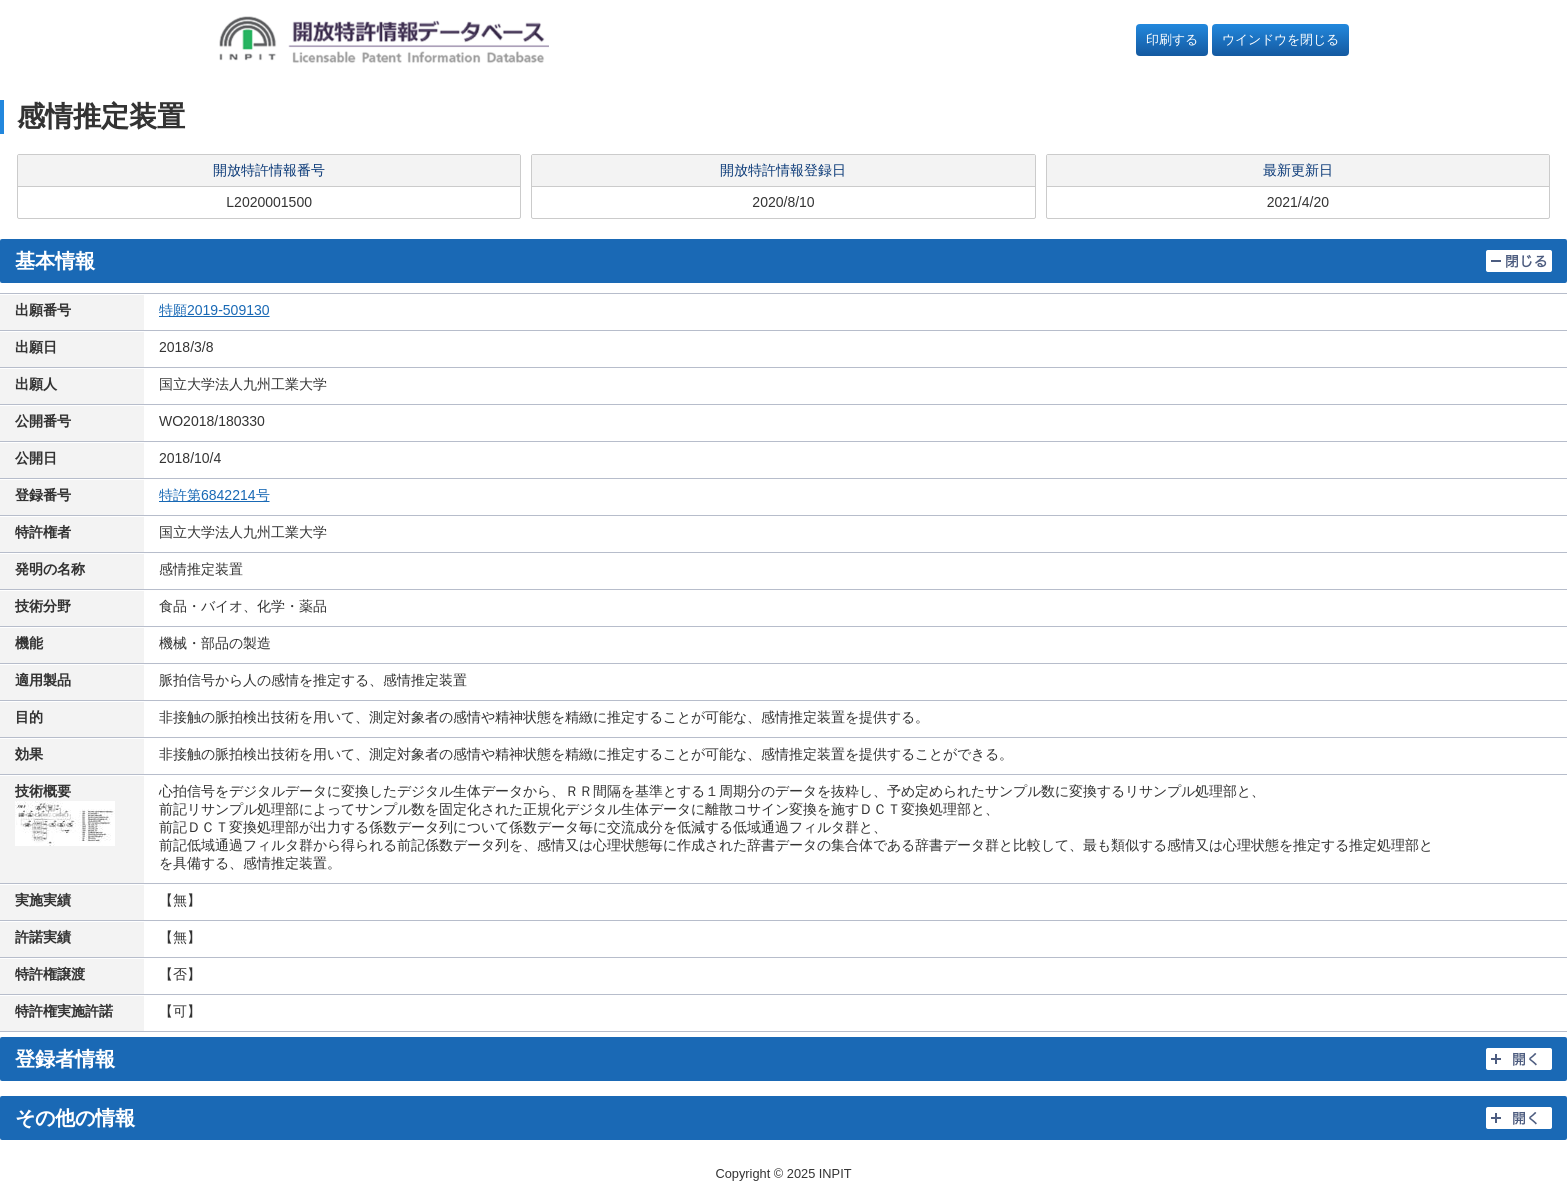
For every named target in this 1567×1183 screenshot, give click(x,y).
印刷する (1172, 39)
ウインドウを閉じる (1280, 39)
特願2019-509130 (214, 310)
